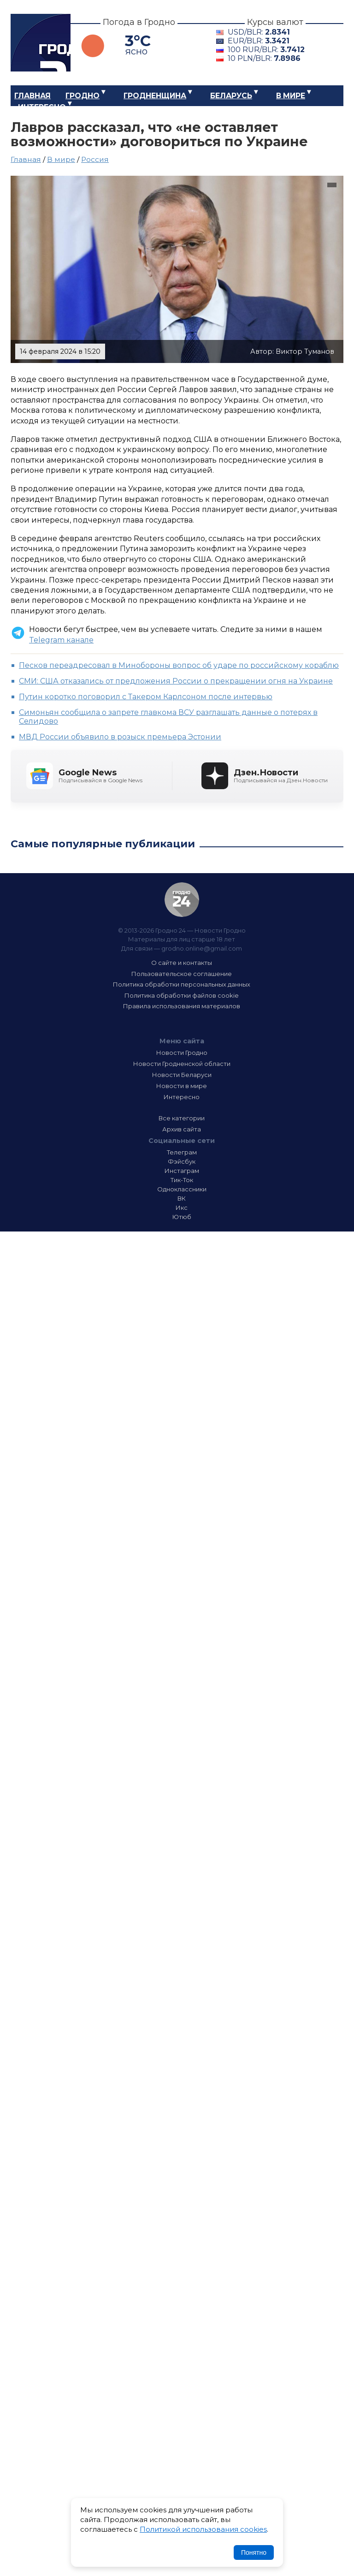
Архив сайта (181, 1129)
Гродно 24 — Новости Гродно (182, 899)
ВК (181, 1198)
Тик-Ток (182, 1180)
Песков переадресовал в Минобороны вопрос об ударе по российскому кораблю (179, 665)
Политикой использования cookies (203, 2529)
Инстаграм (182, 1170)
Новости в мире (181, 1085)
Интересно (42, 107)
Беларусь (231, 95)
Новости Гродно (181, 1052)
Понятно (253, 2552)
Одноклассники (181, 1189)
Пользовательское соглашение (181, 973)
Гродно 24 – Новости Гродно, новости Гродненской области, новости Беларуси (41, 42)
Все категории (182, 1118)
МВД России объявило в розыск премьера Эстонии (120, 736)
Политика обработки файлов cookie (181, 995)
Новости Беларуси (182, 1074)
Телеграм (182, 1152)
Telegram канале (61, 640)
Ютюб (181, 1216)
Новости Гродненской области (181, 1063)
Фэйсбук (181, 1161)
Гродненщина (155, 95)
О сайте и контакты (181, 962)
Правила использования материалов (181, 1006)
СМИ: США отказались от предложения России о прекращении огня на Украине (176, 681)
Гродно (82, 95)
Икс (182, 1207)
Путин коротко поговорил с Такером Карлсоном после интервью (145, 696)
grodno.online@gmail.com (201, 948)
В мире (290, 95)
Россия (95, 159)
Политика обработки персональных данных (181, 984)
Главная (32, 95)
